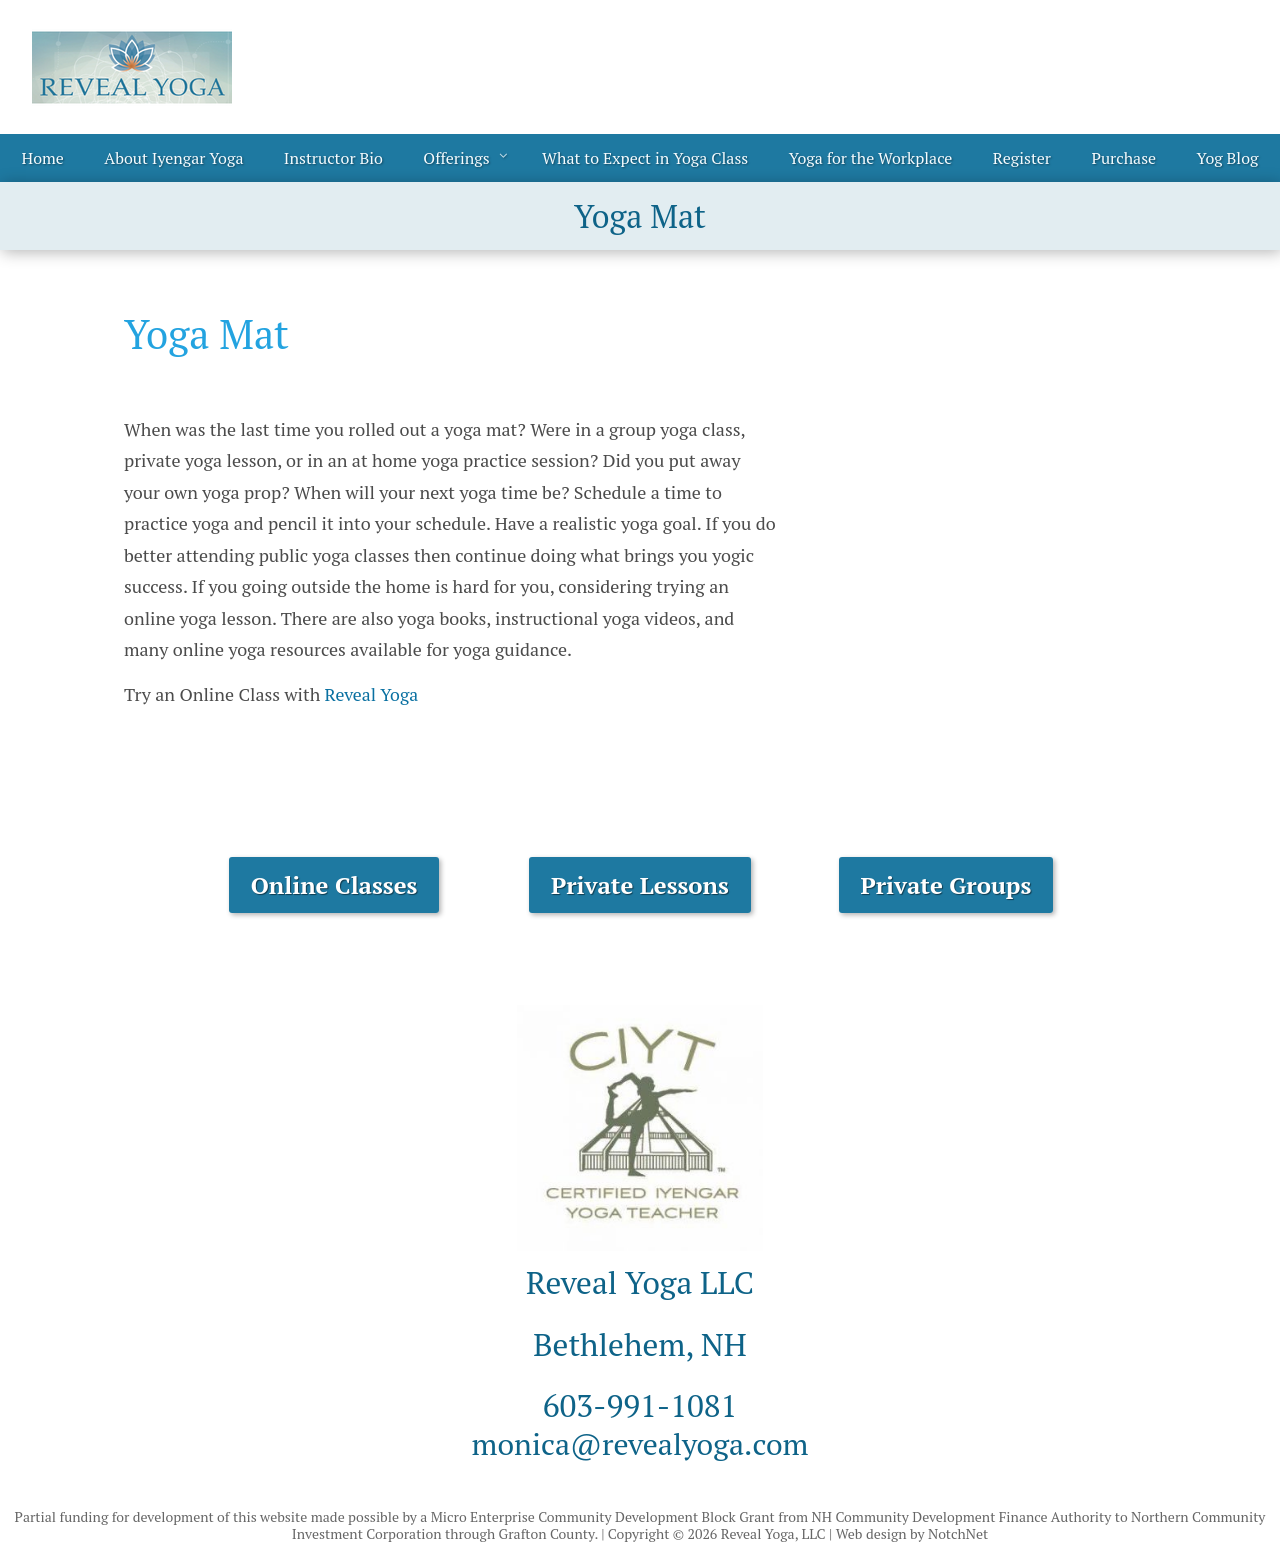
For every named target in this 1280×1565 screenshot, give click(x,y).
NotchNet (958, 1533)
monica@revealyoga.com (640, 1443)
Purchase (1123, 158)
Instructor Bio (333, 158)
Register (1022, 158)
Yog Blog (1228, 158)
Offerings (456, 158)
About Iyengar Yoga (173, 158)
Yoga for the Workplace (871, 158)
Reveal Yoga (372, 694)
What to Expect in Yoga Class (645, 158)
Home (43, 158)
